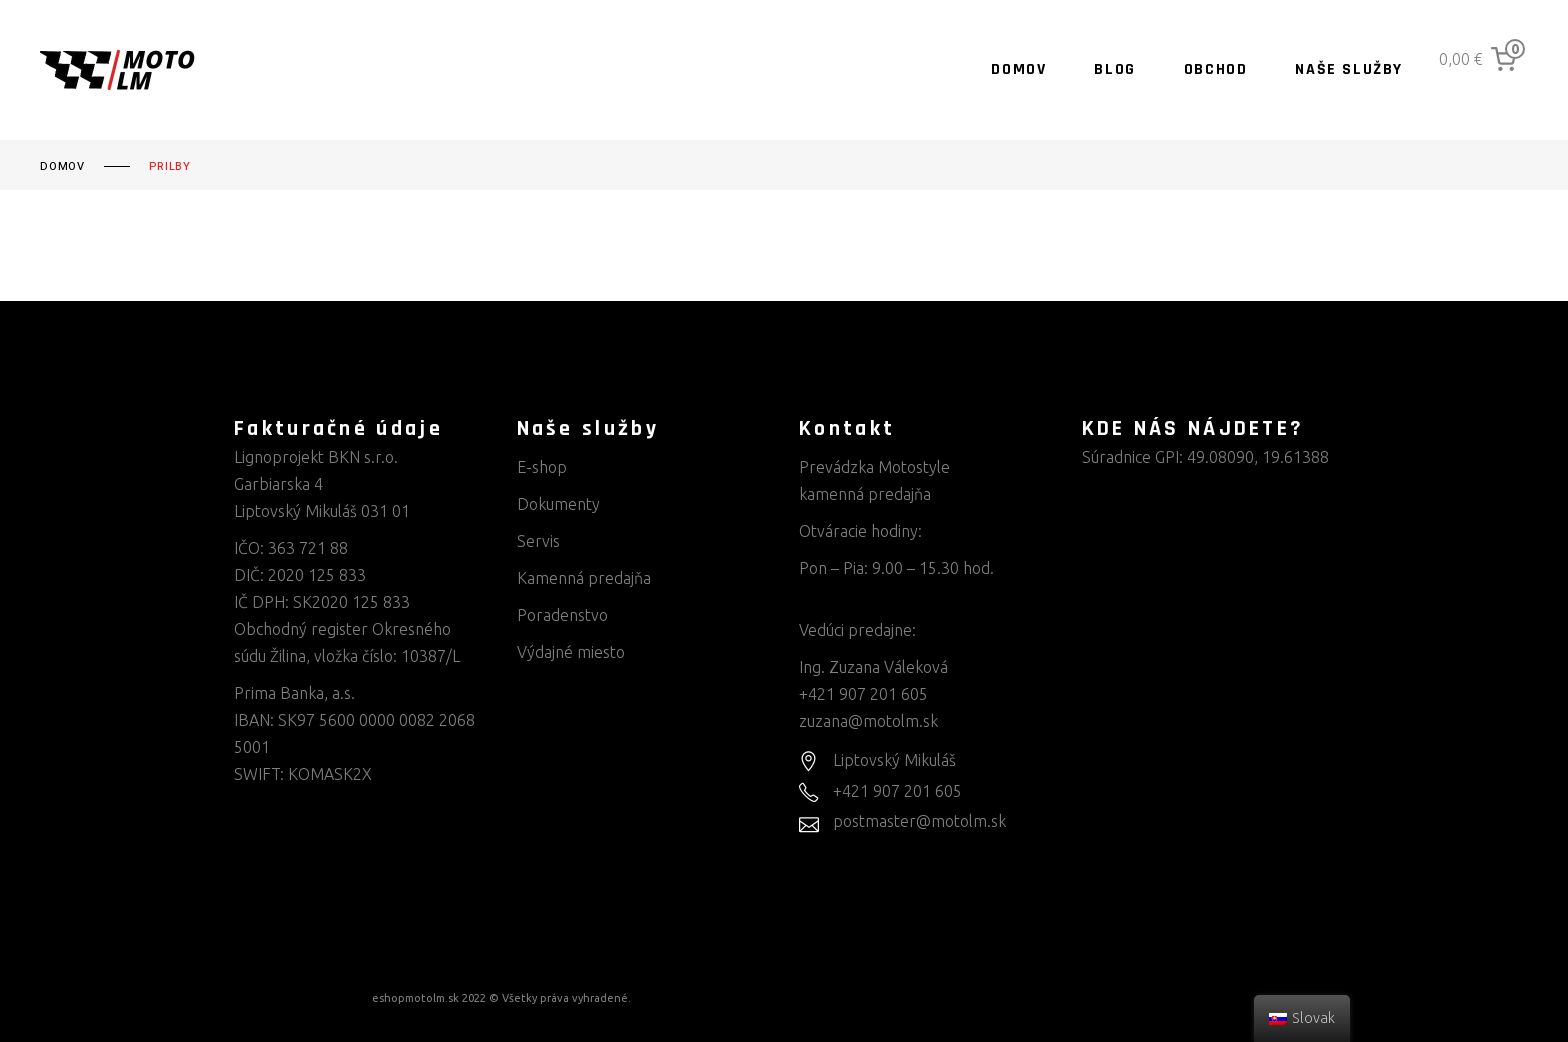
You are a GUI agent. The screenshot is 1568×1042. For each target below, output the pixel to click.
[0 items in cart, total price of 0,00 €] (1482, 59)
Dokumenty (558, 504)
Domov (62, 167)
